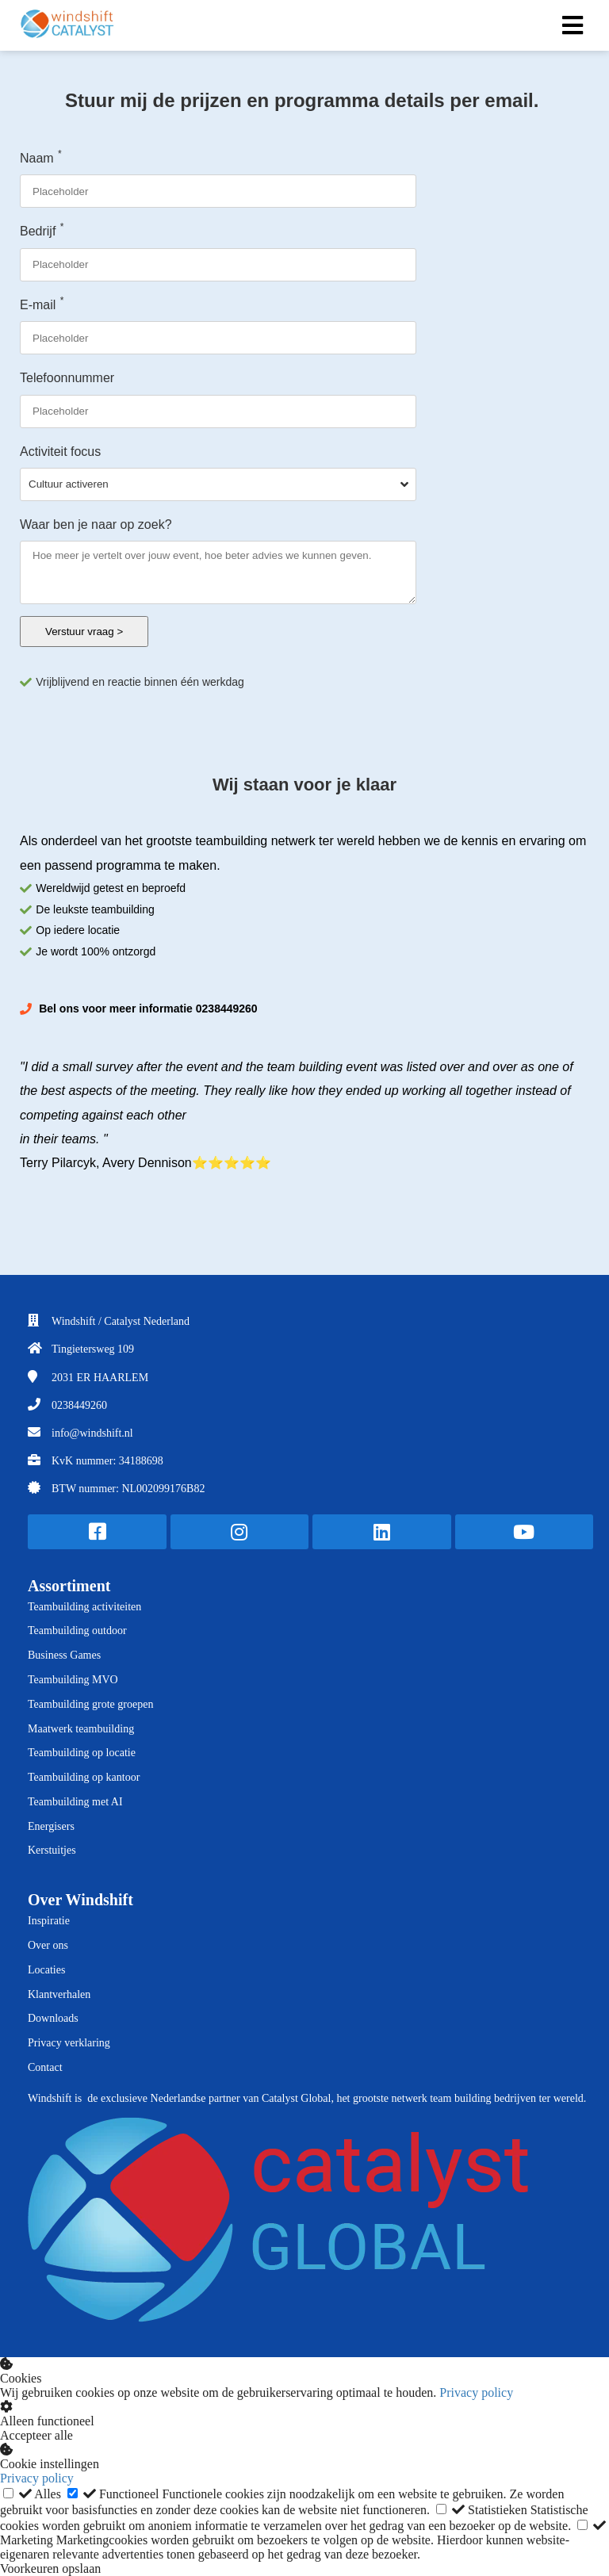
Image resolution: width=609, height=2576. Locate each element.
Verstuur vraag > (84, 631)
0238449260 (79, 1405)
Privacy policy (476, 2392)
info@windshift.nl (92, 1433)
